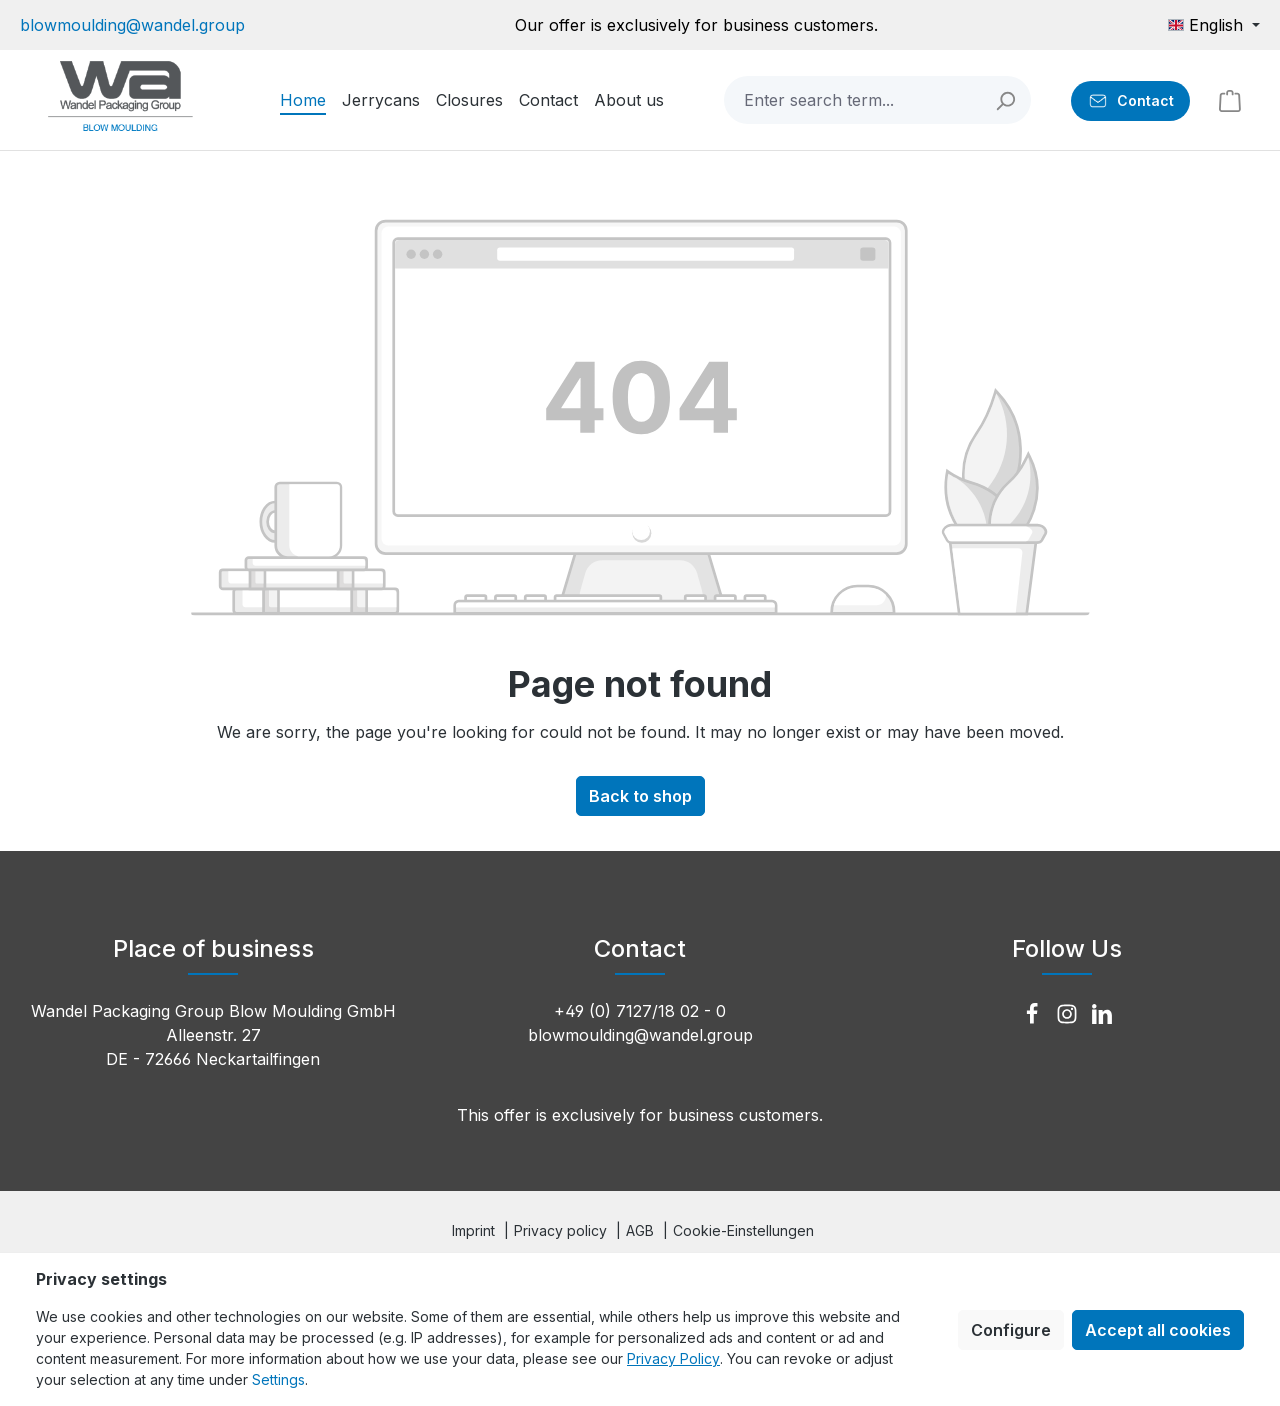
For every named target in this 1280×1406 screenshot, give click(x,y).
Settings (278, 1379)
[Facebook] (1034, 1015)
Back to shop (640, 796)
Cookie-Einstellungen (743, 1230)
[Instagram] (1069, 1015)
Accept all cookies (1158, 1330)
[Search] (1006, 100)
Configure (1011, 1330)
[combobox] (853, 100)
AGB (640, 1230)
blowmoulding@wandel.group (132, 25)
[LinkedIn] (1102, 1015)
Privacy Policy (673, 1358)
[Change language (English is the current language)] (1214, 25)
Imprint (473, 1230)
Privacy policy (560, 1230)
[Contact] (1130, 101)
